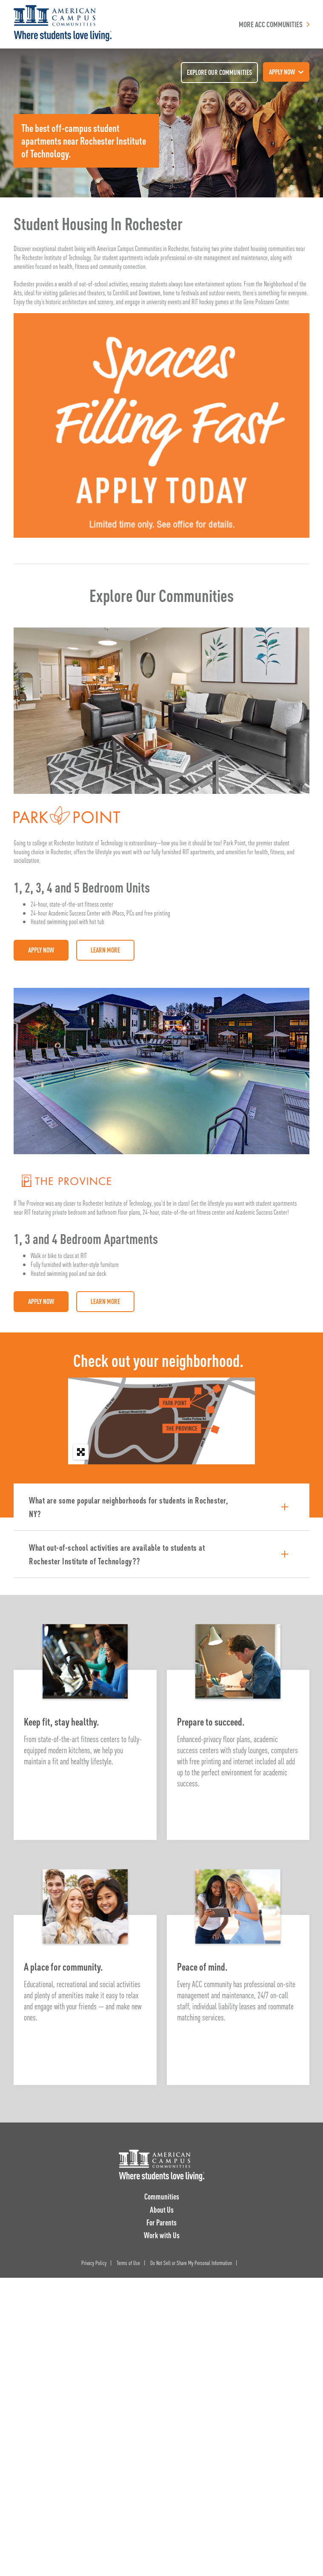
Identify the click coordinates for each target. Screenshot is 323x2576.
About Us (162, 2209)
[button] (161, 1506)
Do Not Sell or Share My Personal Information (191, 2262)
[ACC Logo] (161, 2165)
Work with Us (162, 2235)
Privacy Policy (93, 2262)
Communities (161, 2196)
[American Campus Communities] (62, 24)
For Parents (161, 2222)
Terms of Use (128, 2262)
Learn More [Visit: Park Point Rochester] (105, 949)
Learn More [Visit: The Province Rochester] (105, 1301)
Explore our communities (219, 72)
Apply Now (41, 949)
